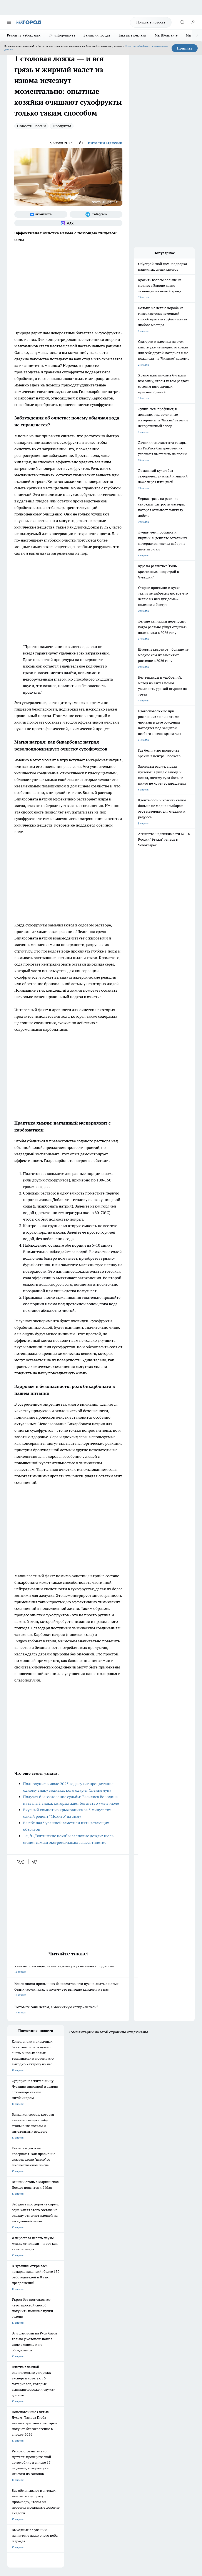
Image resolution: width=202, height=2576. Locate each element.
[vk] (21, 1862)
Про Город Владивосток (96, 2390)
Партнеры (91, 2427)
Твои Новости (53, 2373)
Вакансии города (96, 35)
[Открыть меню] (9, 22)
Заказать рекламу (133, 35)
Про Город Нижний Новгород (25, 2390)
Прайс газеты (15, 2427)
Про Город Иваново (57, 2379)
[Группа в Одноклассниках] (134, 2380)
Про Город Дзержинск (58, 2390)
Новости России (31, 125)
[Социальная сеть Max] (68, 223)
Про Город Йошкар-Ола (96, 2373)
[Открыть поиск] (182, 22)
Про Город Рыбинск (57, 2384)
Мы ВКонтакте (166, 35)
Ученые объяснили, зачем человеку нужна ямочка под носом (68, 1969)
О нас (49, 2411)
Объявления (14, 2417)
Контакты (91, 2411)
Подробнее (31, 2498)
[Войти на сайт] (193, 22)
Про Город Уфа (91, 2384)
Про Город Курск (17, 2384)
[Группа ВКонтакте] (40, 214)
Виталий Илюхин (105, 142)
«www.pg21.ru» (37, 2435)
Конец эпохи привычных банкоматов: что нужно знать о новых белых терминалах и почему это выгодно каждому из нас (68, 1989)
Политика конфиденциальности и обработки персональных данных (48, 2504)
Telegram (12, 2411)
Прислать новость (150, 22)
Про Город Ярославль (95, 2379)
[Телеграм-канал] (96, 214)
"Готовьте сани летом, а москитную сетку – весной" (68, 2010)
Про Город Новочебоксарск (24, 2373)
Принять (184, 48)
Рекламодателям (56, 2427)
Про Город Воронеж (19, 2379)
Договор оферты (56, 2417)
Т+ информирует (62, 35)
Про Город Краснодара (21, 2395)
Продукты (62, 125)
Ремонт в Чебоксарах (24, 35)
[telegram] (36, 1862)
